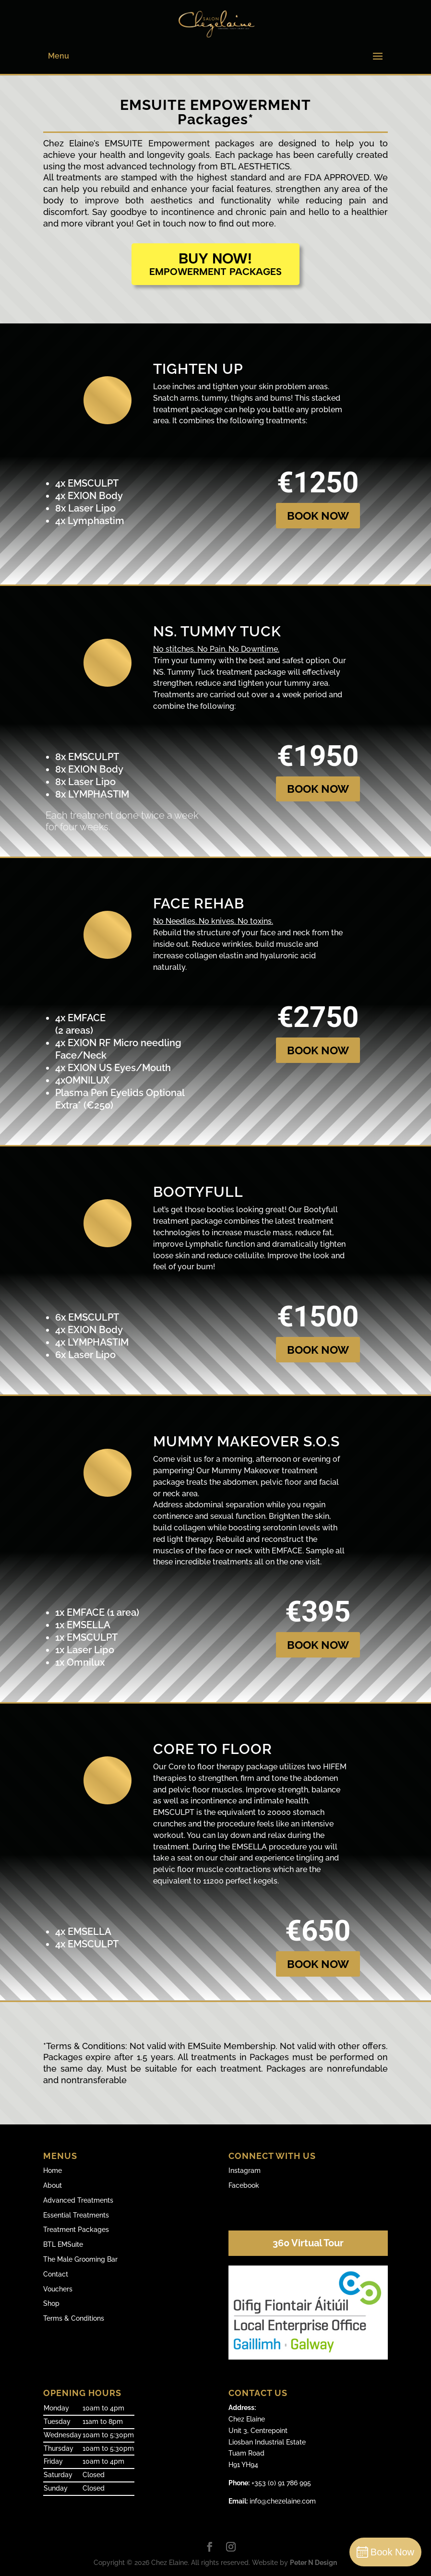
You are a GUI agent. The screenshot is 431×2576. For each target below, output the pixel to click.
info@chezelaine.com (272, 2501)
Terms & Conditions (73, 2318)
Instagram (244, 2170)
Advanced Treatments (78, 2200)
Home (52, 2170)
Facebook (243, 2185)
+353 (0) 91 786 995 (269, 2483)
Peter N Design (313, 2562)
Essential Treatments (76, 2215)
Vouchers (57, 2289)
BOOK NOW (318, 515)
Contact (55, 2274)
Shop (51, 2303)
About (52, 2185)
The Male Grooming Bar (80, 2259)
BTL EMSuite (63, 2244)
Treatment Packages (76, 2229)
